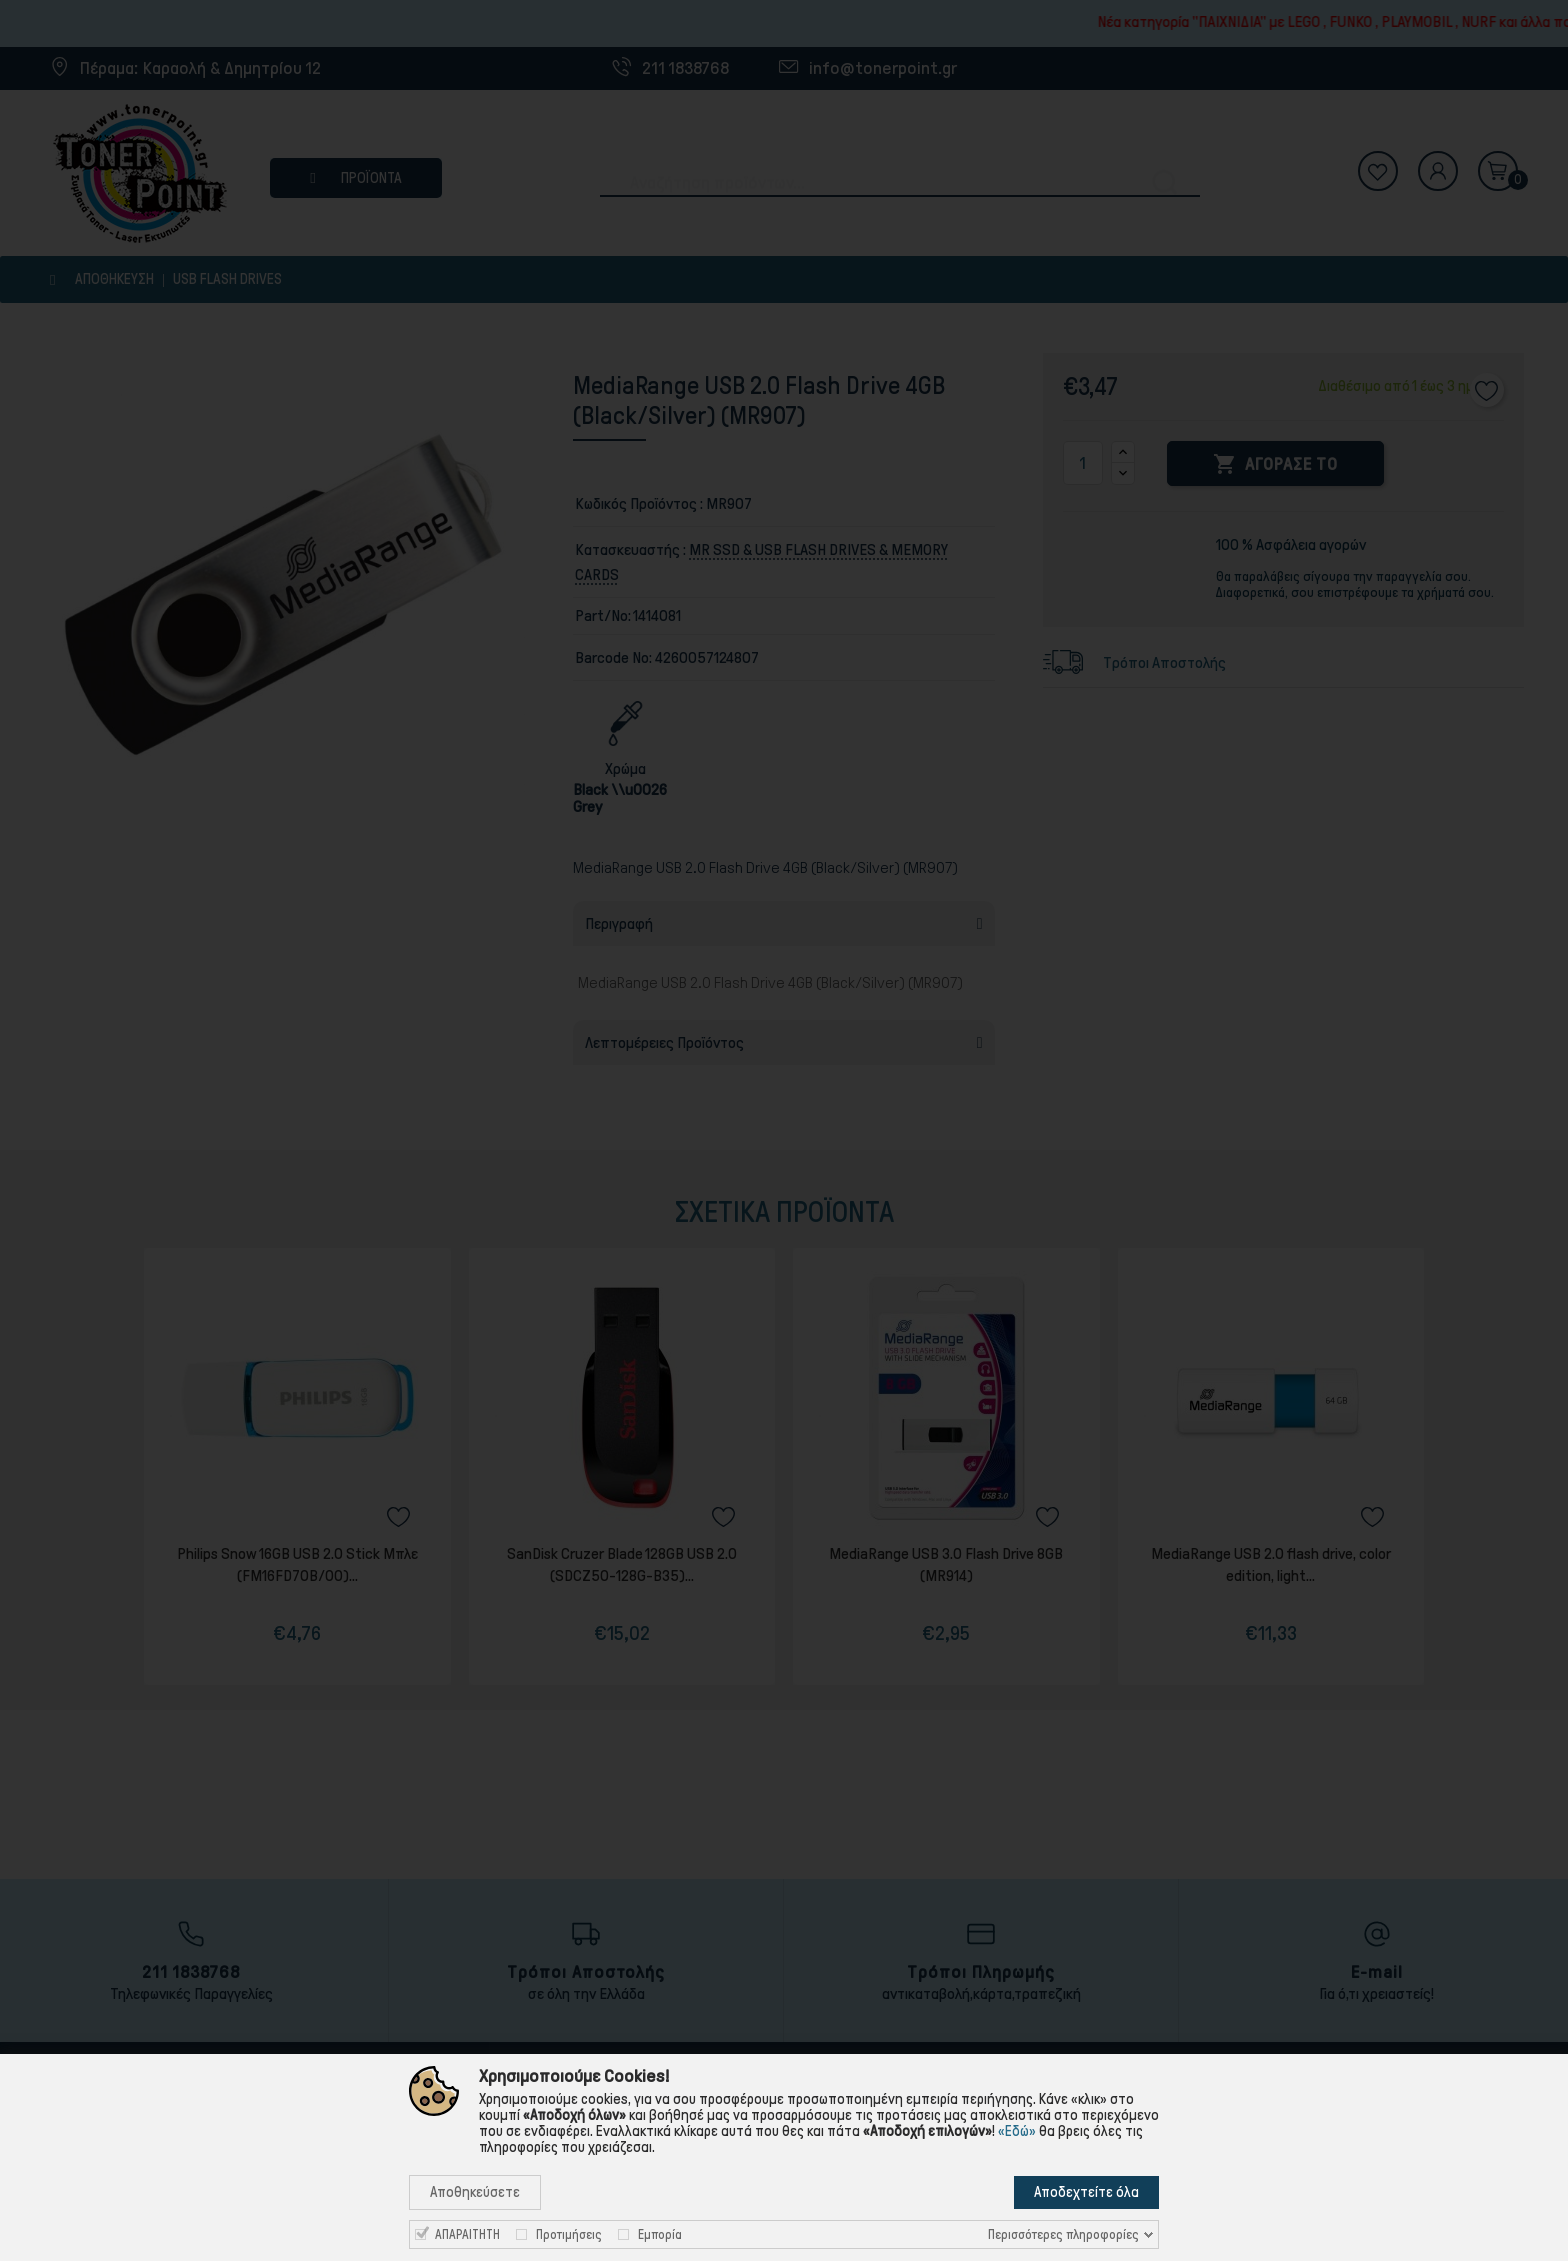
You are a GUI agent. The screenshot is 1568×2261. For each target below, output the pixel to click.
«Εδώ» (1017, 2131)
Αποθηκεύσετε (475, 2192)
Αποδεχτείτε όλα (1086, 2192)
